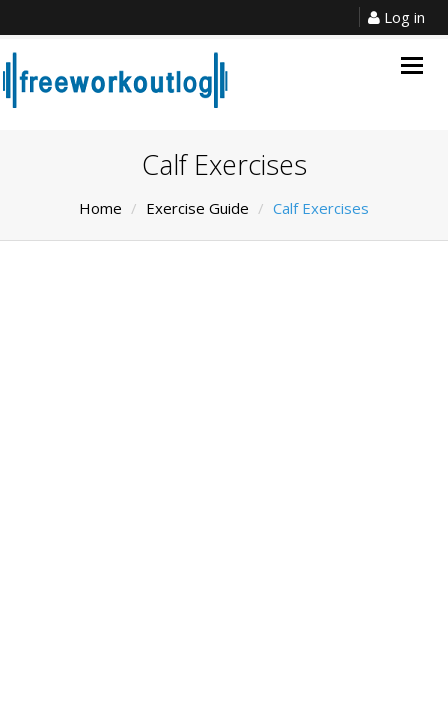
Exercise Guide (197, 208)
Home (100, 208)
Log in (396, 17)
